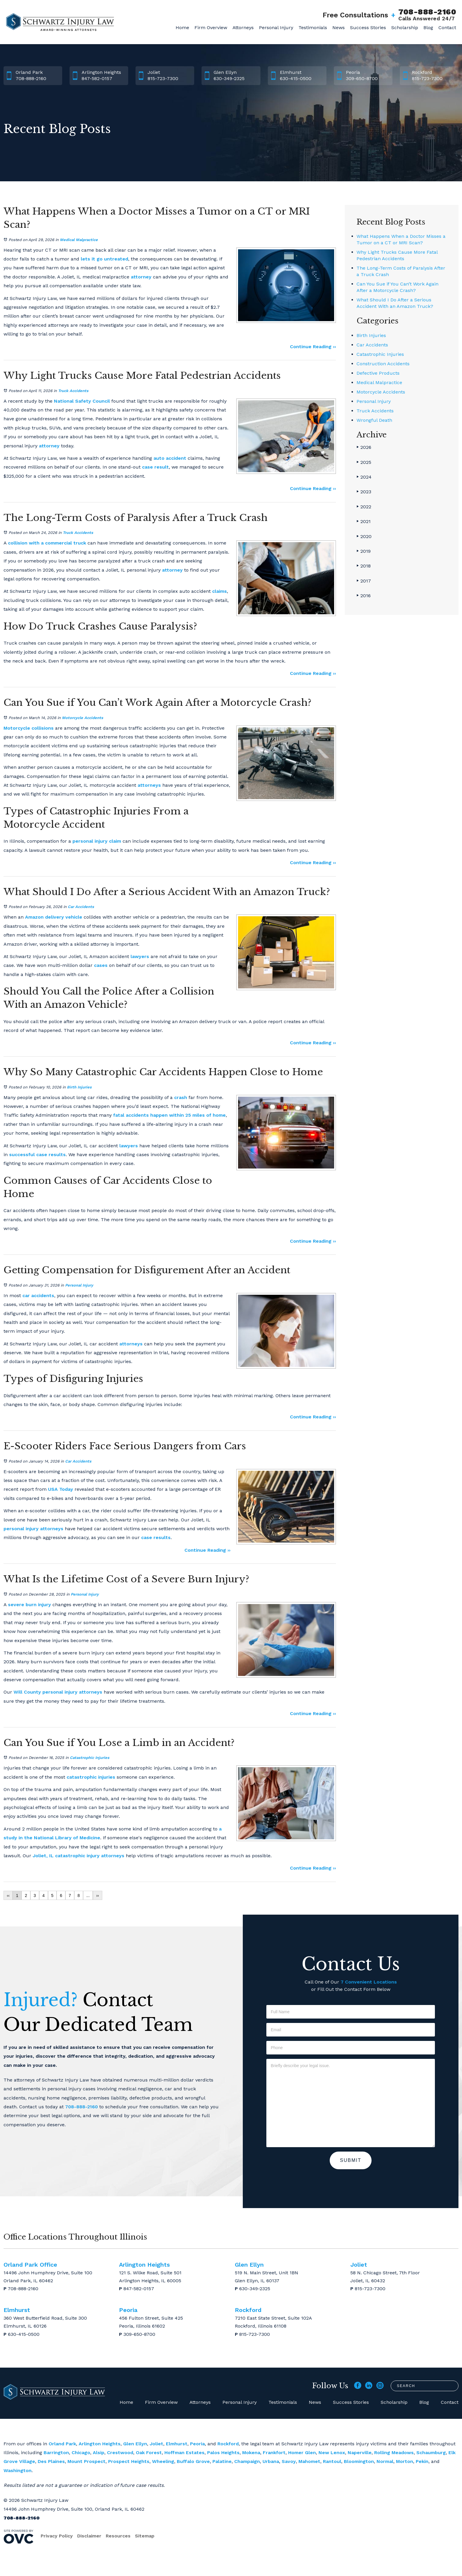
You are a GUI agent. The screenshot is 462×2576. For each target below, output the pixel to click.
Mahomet (309, 2461)
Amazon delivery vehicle (53, 917)
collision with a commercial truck (47, 543)
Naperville (360, 2452)
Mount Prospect (86, 2461)
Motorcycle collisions (29, 728)
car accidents (38, 1295)
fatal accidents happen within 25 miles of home (169, 1115)
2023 (364, 491)
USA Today (60, 1489)
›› (97, 1895)
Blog (428, 27)
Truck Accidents (73, 391)
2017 (364, 581)
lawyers (140, 956)
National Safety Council (82, 401)
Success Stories (368, 27)
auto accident (170, 458)
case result (155, 467)
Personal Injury (276, 27)
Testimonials (312, 27)
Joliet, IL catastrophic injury (66, 1855)
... (88, 1895)
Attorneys (243, 27)
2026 (364, 447)
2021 (364, 521)
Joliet (156, 2443)
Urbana (271, 2461)
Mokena (251, 2452)
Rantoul (332, 2461)
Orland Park (62, 2443)
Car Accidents (81, 906)
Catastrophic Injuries (89, 1757)
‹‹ (8, 1895)
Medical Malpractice (79, 240)
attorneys (149, 785)
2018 (364, 566)
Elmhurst (176, 2443)
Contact (447, 27)
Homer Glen (302, 2452)
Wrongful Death (374, 420)
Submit (350, 2160)
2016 (364, 595)
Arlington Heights (100, 2443)
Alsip (98, 2452)
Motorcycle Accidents (82, 718)
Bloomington (359, 2461)
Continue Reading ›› (313, 346)
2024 (364, 477)
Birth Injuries (79, 1087)
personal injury (21, 1528)
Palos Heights (223, 2452)
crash (180, 1097)
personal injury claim (96, 841)
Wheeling (163, 2461)
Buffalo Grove (193, 2461)
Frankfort (274, 2452)
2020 (364, 536)
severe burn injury (29, 1604)
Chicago (81, 2452)
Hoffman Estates (184, 2452)
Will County (27, 1692)
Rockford (228, 2443)
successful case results (37, 1154)
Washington (18, 2470)
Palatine (222, 2461)
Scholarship (404, 27)
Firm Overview (210, 27)
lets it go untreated (104, 259)
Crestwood (120, 2452)
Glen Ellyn (135, 2443)
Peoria (197, 2443)
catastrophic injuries (91, 1777)
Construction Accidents (383, 363)
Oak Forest (149, 2452)
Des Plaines (51, 2461)
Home (182, 27)
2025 (364, 462)
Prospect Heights (128, 2461)
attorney (141, 277)
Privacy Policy (57, 2536)
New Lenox (332, 2452)
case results (156, 1537)
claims (219, 591)
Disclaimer (89, 2536)
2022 (364, 506)
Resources (118, 2536)
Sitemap (144, 2536)
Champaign (247, 2461)
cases (101, 965)
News (338, 27)
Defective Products (378, 373)
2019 (364, 551)
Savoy (289, 2461)
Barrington (56, 2452)
